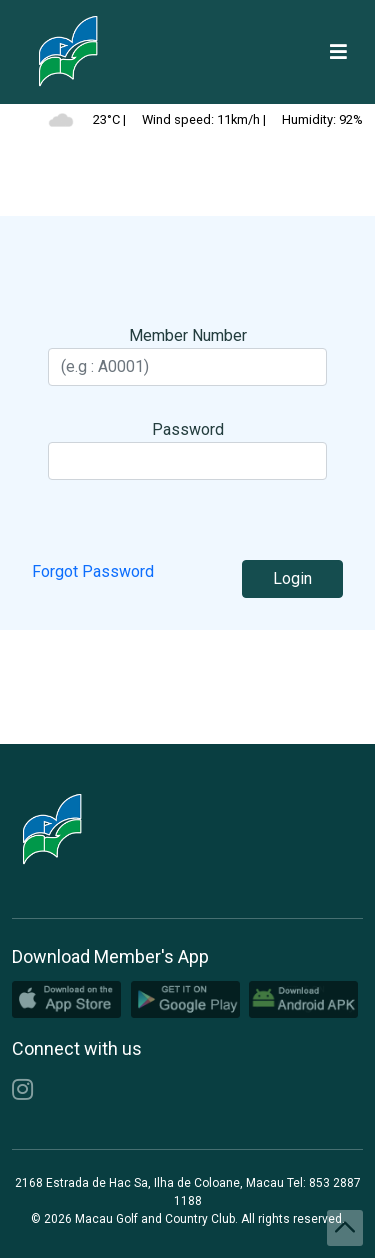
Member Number (188, 335)
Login (292, 578)
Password (188, 429)
